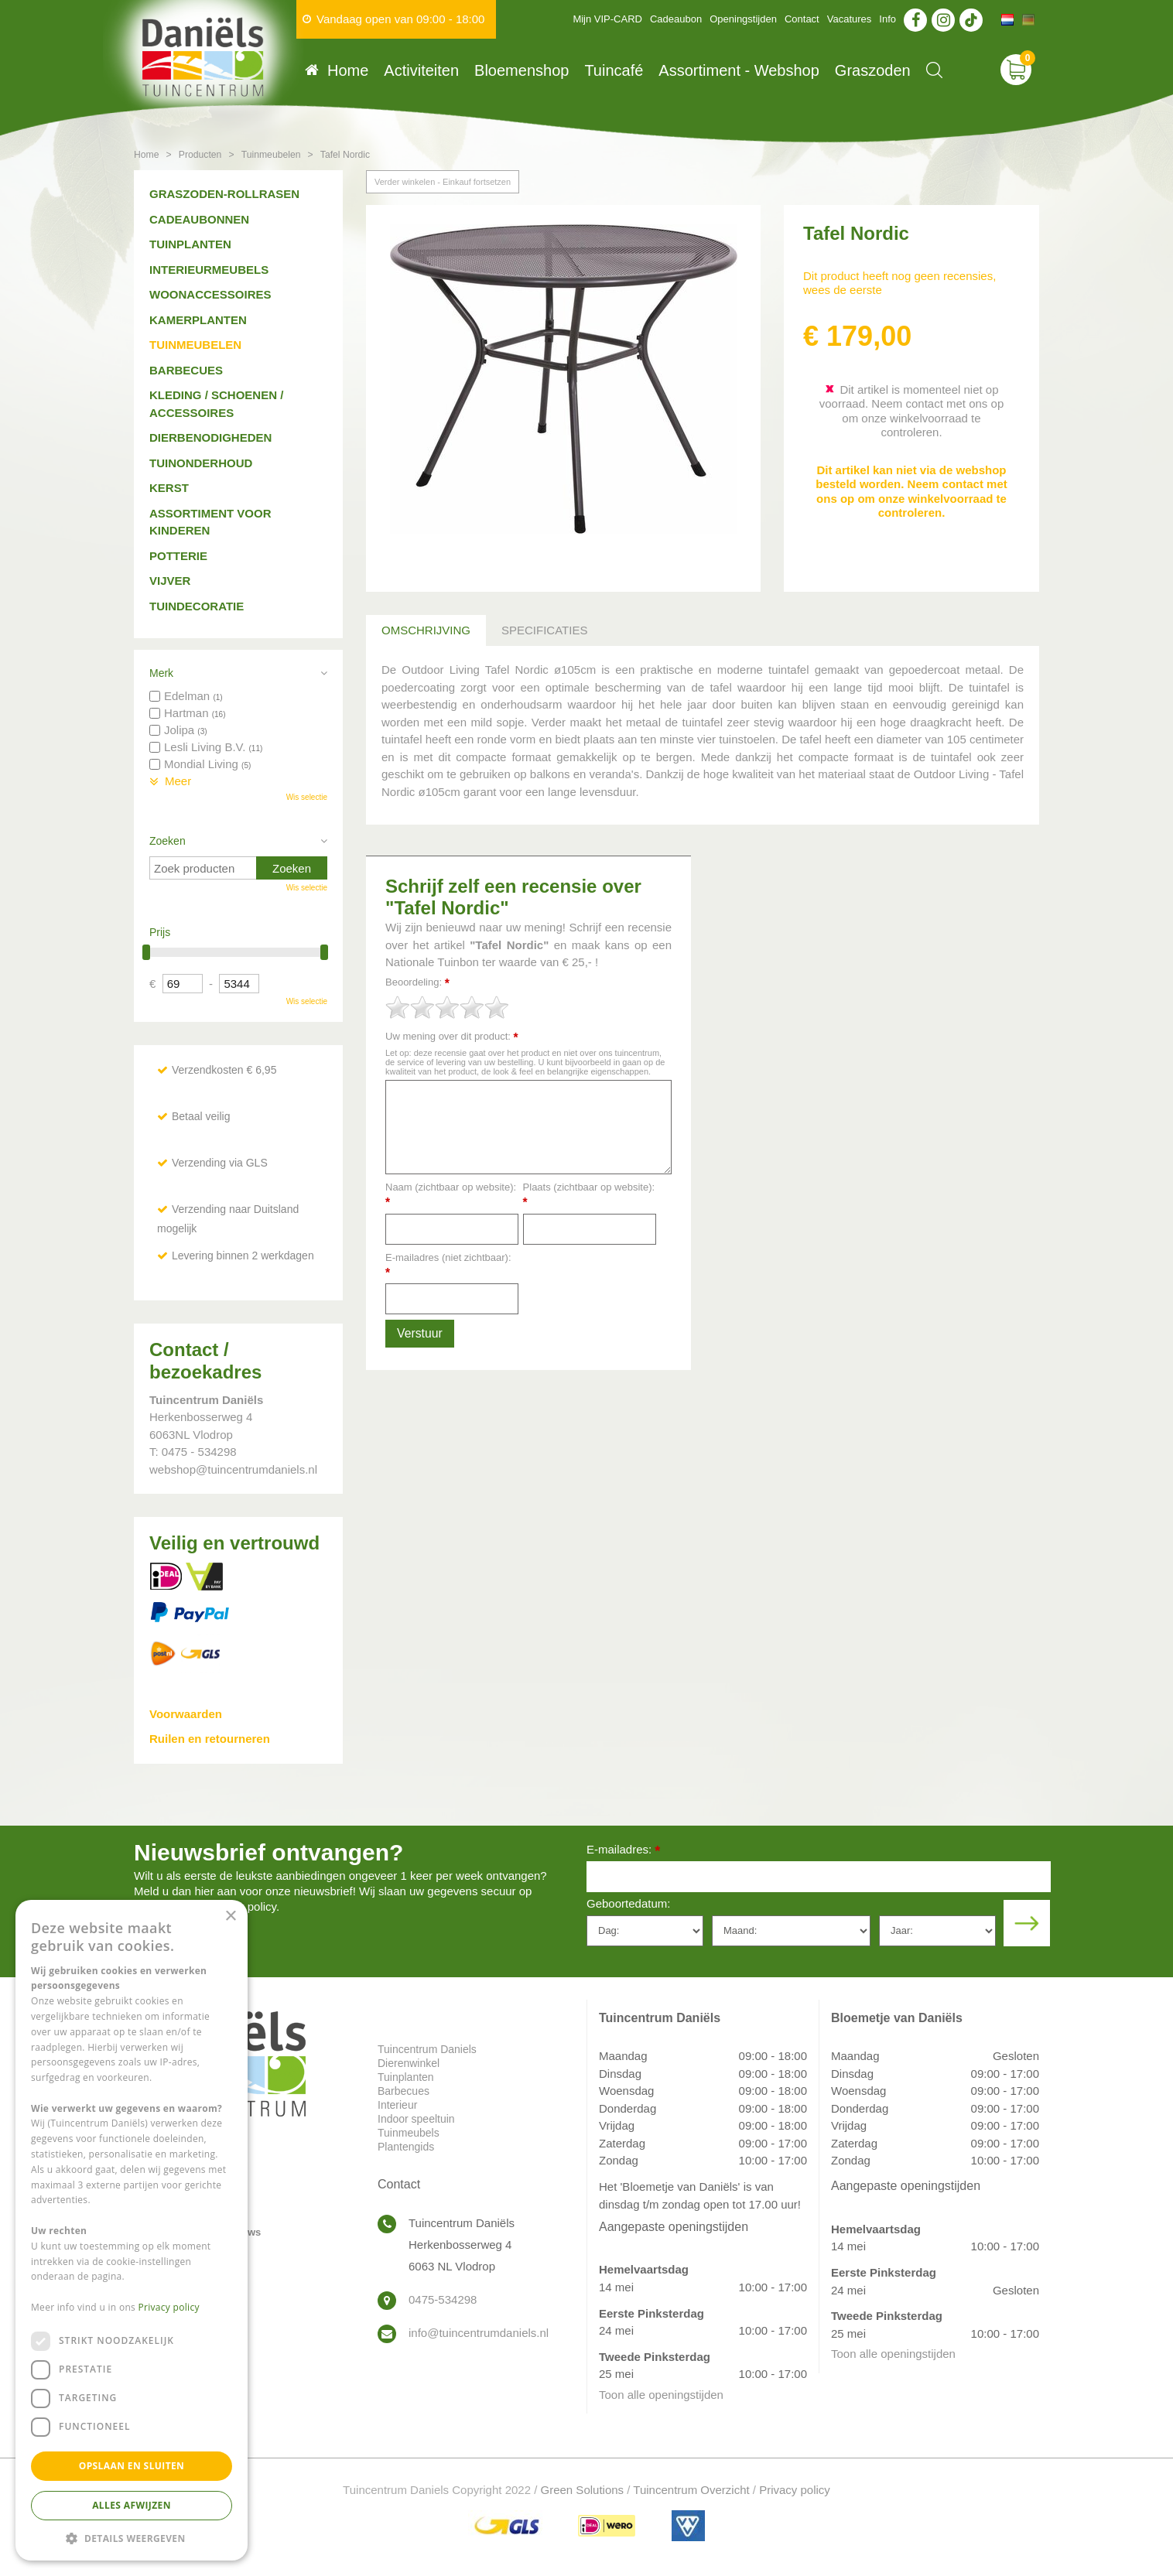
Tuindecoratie (196, 606)
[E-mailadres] (818, 1876)
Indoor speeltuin (416, 2119)
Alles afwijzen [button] (131, 2505)
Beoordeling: (417, 982)
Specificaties (544, 630)
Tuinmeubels (408, 2133)
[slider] (447, 1007)
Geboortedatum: (628, 1903)
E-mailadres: (623, 1851)
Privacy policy (794, 2489)
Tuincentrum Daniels (427, 2049)
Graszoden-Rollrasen (224, 193)
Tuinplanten (190, 244)
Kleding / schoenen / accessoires (216, 403)
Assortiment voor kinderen (210, 522)
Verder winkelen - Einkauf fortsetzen (442, 181)
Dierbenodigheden (210, 437)
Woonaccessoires (210, 294)
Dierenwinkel (408, 2063)
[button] (131, 2537)
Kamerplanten (198, 319)
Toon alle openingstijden (661, 2394)
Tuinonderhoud (200, 463)
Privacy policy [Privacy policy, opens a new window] (169, 2307)
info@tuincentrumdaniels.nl (479, 2332)
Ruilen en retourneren (209, 1738)
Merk (161, 673)
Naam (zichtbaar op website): (450, 1194)
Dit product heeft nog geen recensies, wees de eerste (899, 282)
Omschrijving (425, 630)
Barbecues (186, 370)
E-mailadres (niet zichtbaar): (448, 1265)
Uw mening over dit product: (451, 1037)
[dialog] (131, 2230)
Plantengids (406, 2146)
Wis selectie (306, 797)
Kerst (169, 487)
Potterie (178, 555)
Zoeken (167, 841)
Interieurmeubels (208, 269)
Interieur (397, 2105)
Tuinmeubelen (195, 344)
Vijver (169, 580)
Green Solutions (582, 2489)
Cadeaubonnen (199, 219)
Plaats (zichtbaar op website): (589, 1194)
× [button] (230, 1916)
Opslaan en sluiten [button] (132, 2465)
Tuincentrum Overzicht (691, 2489)
